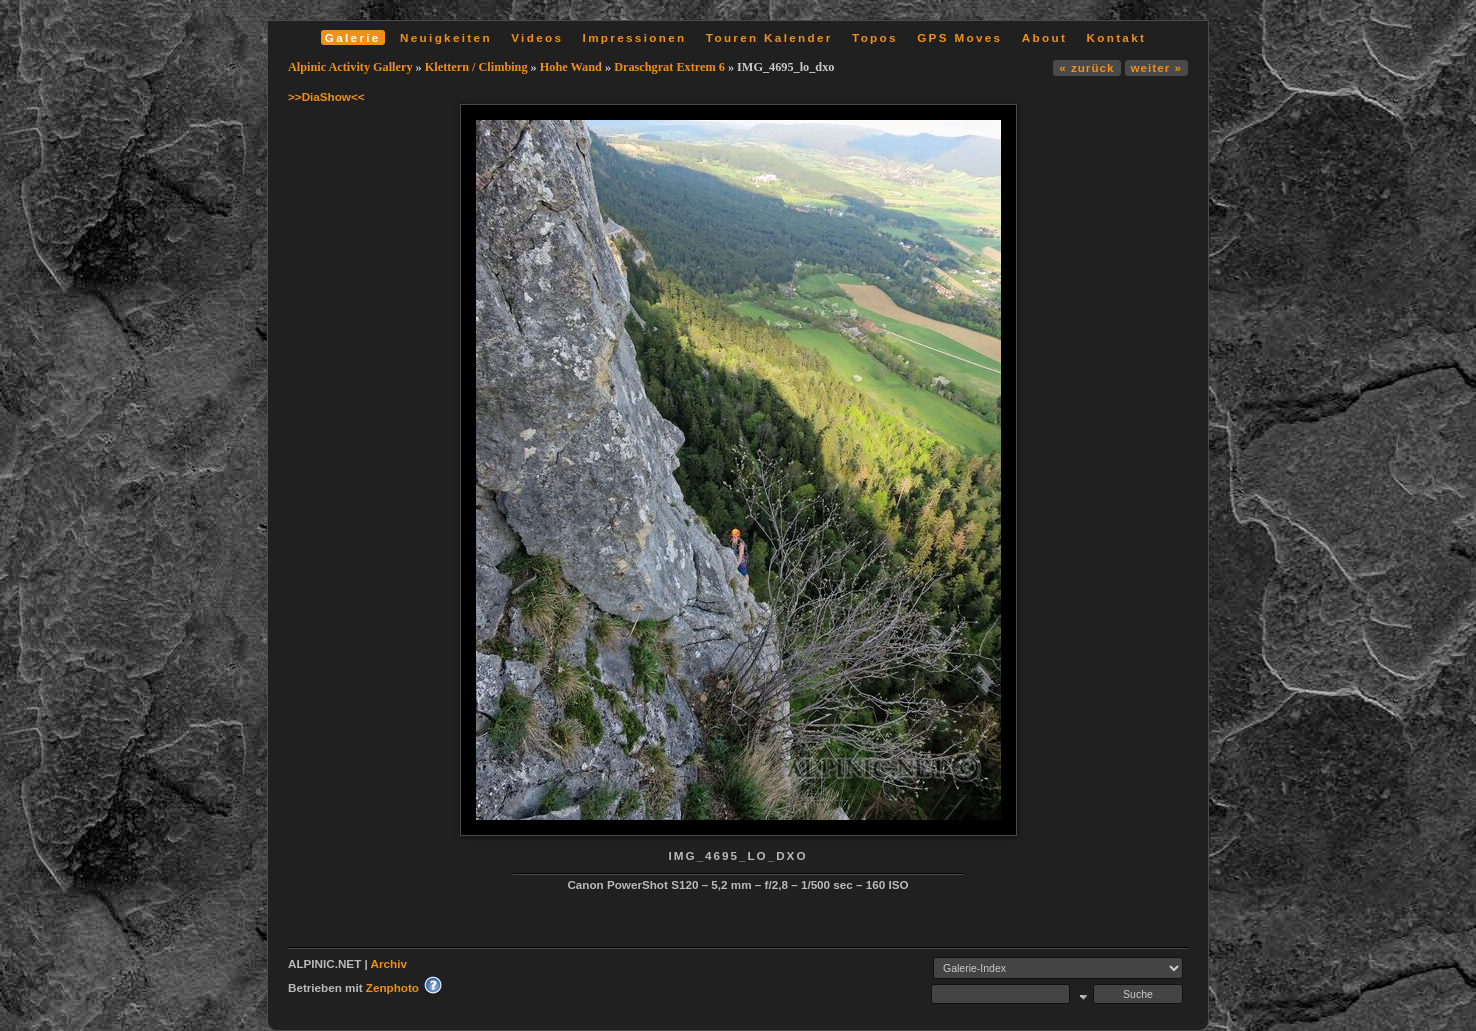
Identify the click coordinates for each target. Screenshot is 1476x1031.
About (1044, 37)
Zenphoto (392, 987)
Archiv (389, 963)
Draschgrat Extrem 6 (669, 67)
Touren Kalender (769, 37)
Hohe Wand (571, 67)
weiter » (1156, 67)
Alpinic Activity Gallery (350, 67)
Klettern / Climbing (476, 67)
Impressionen (635, 37)
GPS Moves (959, 37)
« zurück (1086, 67)
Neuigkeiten (446, 37)
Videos (537, 37)
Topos (875, 37)
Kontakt (1116, 37)
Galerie (353, 37)
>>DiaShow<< (326, 96)
